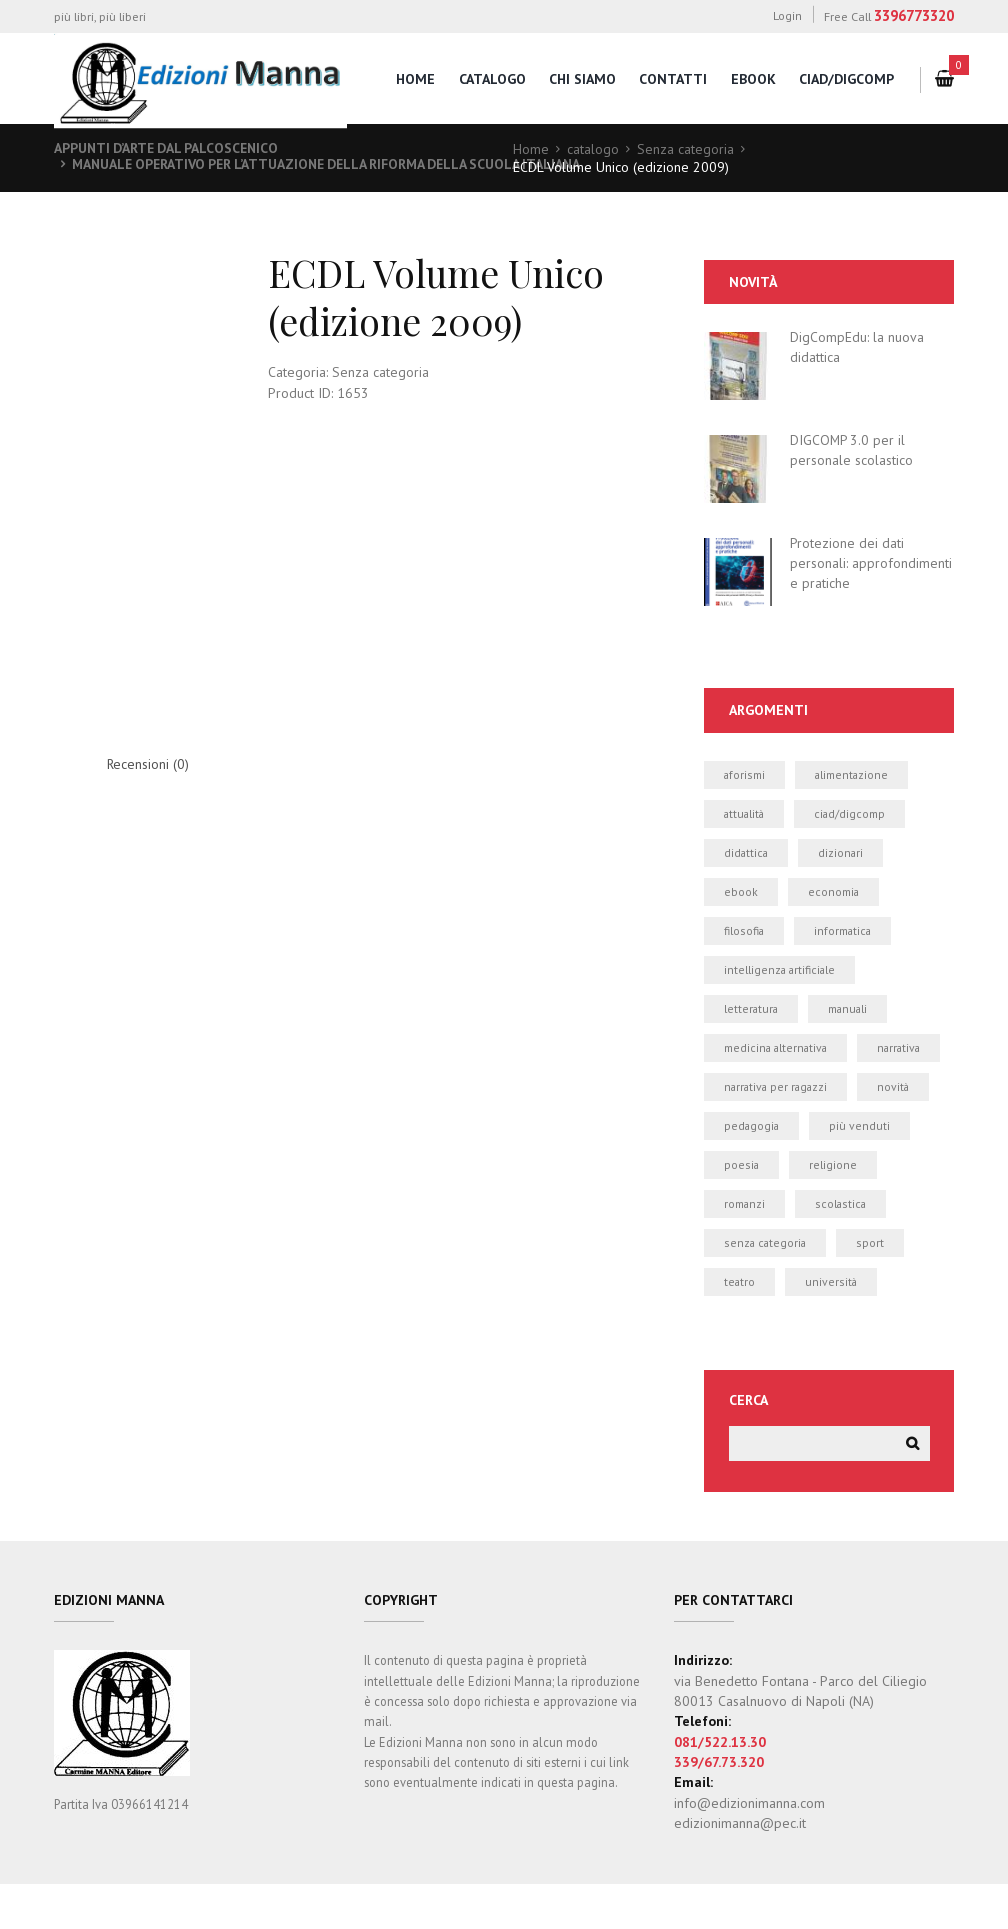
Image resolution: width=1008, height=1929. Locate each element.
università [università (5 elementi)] (832, 1324)
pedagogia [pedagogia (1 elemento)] (752, 1167)
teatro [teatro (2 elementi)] (740, 1324)
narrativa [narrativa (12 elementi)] (747, 1088)
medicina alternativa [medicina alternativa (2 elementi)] (777, 1049)
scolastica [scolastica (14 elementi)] (842, 1246)
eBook (752, 79)
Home (531, 149)
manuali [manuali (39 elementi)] (850, 1010)
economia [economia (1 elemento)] (834, 892)
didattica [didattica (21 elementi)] (747, 853)
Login (787, 16)
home (413, 79)
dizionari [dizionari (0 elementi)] (843, 853)
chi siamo (581, 79)
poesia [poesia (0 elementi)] (742, 1206)
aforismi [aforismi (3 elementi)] (745, 774)
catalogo (490, 79)
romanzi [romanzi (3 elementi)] (745, 1246)
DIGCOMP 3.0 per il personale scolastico (851, 450)
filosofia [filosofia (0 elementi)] (744, 931)
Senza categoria (685, 149)
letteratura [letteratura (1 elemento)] (752, 1010)
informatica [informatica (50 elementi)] (844, 931)
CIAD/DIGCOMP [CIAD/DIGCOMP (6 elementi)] (853, 813)
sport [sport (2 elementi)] (873, 1285)
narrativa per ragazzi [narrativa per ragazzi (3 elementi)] (778, 1128)
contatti (673, 79)
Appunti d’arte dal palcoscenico (169, 148)
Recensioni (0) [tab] (148, 765)
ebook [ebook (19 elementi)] (741, 892)
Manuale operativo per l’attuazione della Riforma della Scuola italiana (336, 164)
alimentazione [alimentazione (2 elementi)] (853, 774)
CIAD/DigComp (846, 79)
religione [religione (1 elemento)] (834, 1206)
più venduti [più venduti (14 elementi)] (861, 1167)
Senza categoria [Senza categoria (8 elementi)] (766, 1285)
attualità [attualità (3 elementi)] (745, 813)
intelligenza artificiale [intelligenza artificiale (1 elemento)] (781, 971)
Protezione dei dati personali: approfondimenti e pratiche (871, 562)
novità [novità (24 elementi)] (898, 1128)
